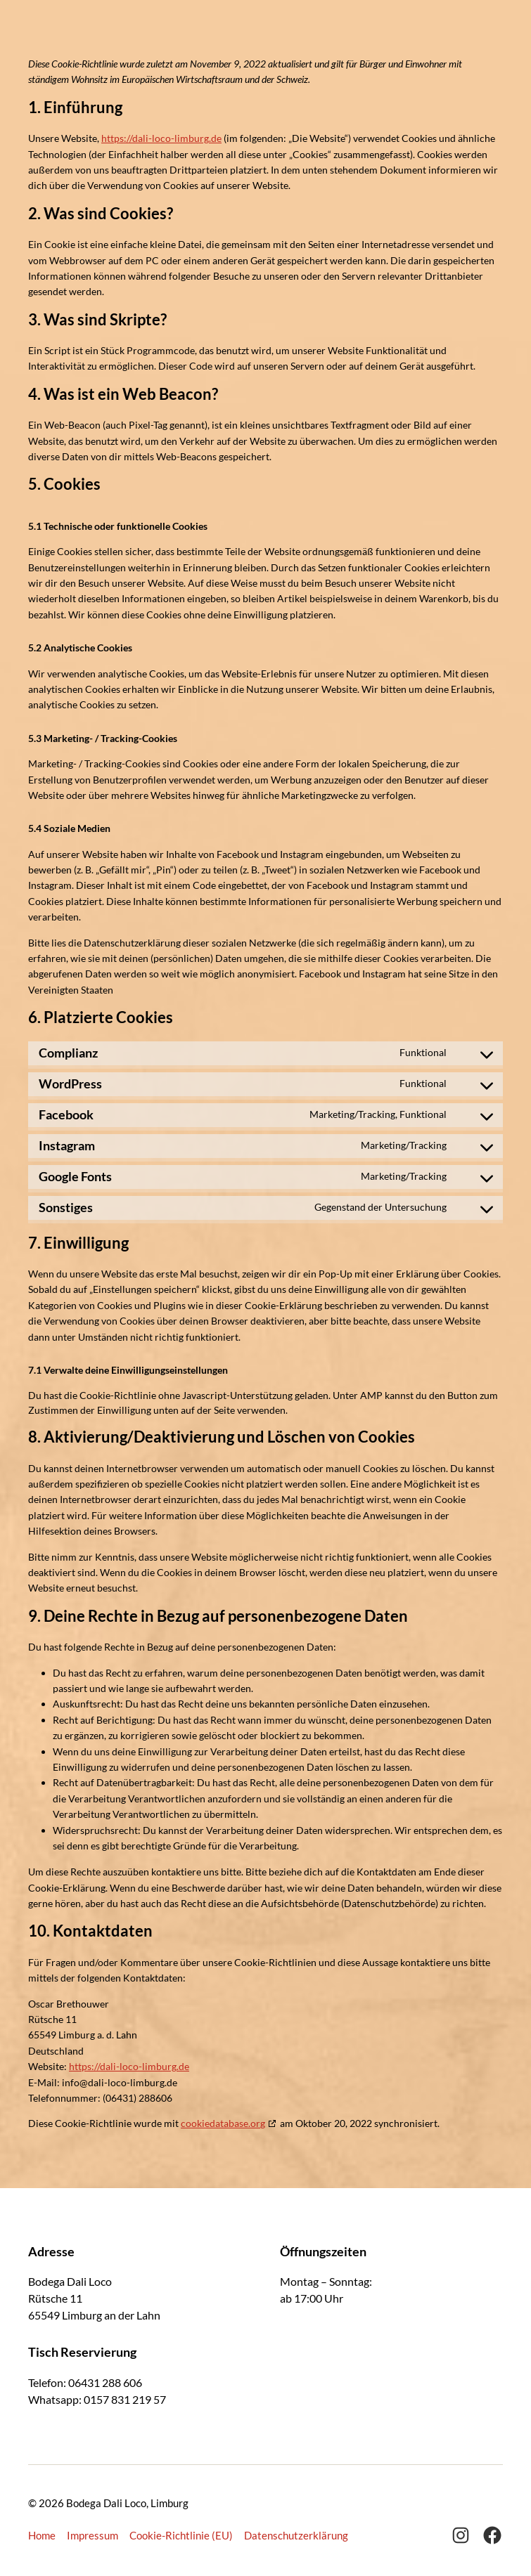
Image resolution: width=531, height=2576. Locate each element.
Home (42, 2535)
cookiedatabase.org (223, 2123)
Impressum (92, 2535)
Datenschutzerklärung (296, 2535)
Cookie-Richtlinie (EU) (181, 2535)
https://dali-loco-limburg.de (161, 138)
